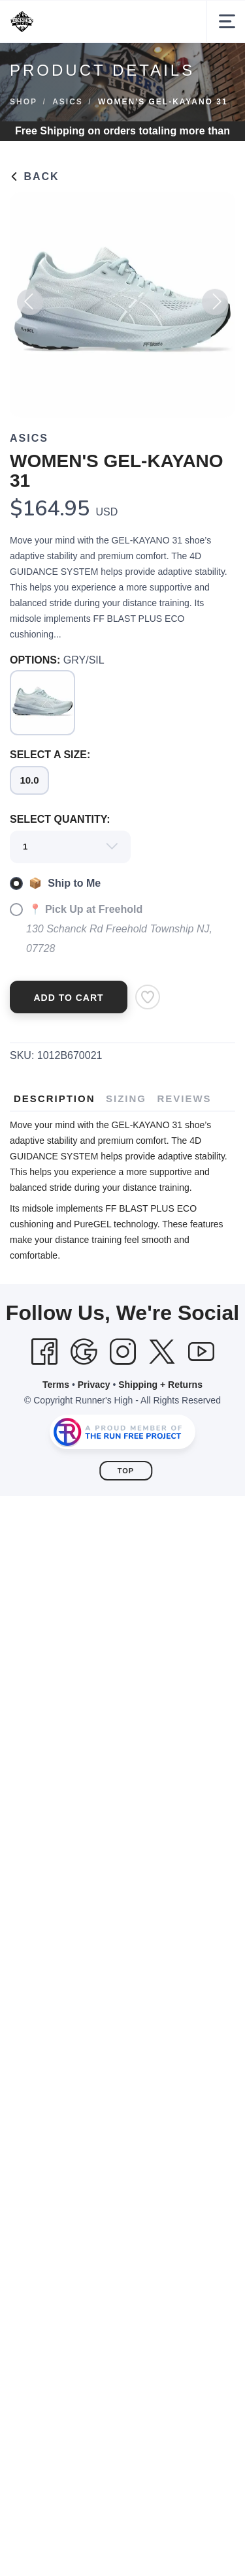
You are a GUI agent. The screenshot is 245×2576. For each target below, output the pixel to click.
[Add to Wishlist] (147, 997)
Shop (23, 101)
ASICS (67, 101)
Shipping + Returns (160, 1384)
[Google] (83, 1352)
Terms (55, 1384)
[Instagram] (122, 1352)
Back (34, 176)
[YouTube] (201, 1352)
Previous (30, 307)
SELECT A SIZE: (50, 754)
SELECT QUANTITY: (60, 819)
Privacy (94, 1384)
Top (126, 1471)
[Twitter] (162, 1352)
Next (215, 307)
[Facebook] (44, 1352)
